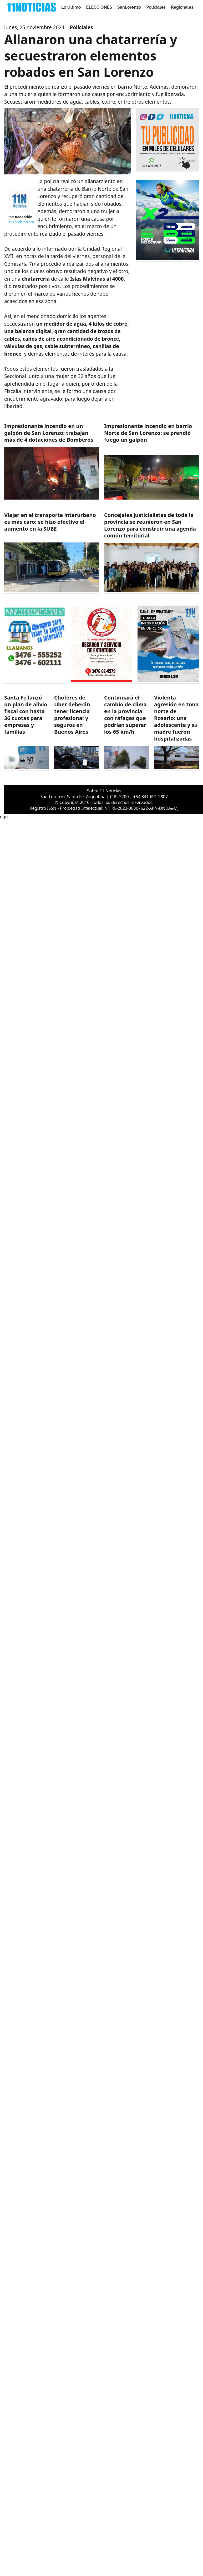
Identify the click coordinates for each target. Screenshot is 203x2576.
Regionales (182, 7)
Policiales (156, 7)
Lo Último (71, 7)
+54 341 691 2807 (150, 796)
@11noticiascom (21, 221)
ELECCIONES (99, 7)
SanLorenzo (129, 7)
